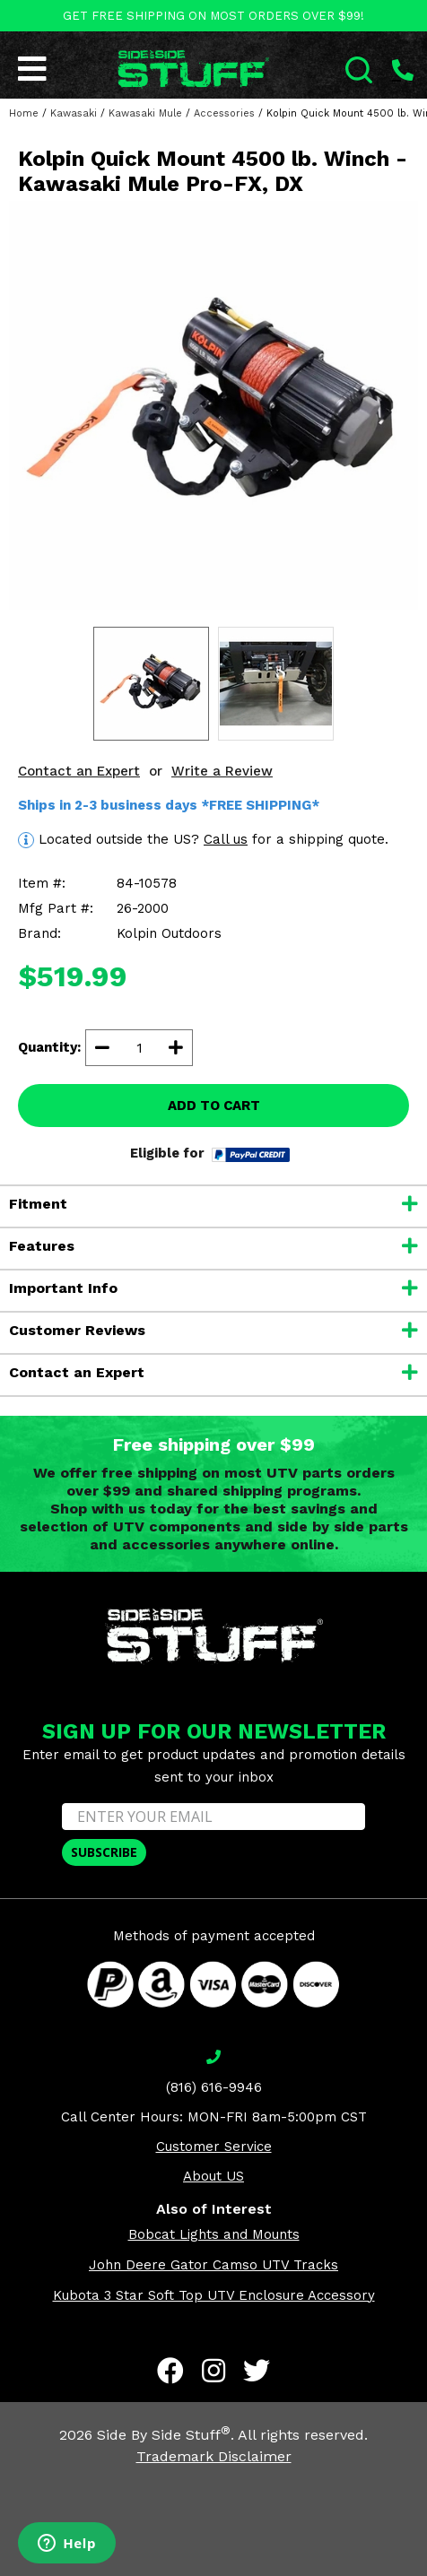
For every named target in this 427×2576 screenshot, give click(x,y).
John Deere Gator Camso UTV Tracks (213, 2265)
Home (24, 113)
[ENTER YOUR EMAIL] (213, 1816)
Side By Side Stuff (164, 2434)
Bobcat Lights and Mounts (214, 2234)
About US (213, 2176)
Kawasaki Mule (145, 113)
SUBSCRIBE (104, 1851)
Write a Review (222, 771)
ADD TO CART (214, 1105)
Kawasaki (73, 113)
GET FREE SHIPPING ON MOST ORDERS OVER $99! (213, 15)
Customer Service (214, 2146)
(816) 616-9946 (214, 2087)
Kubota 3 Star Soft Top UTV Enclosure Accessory (214, 2295)
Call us (226, 839)
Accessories (224, 113)
